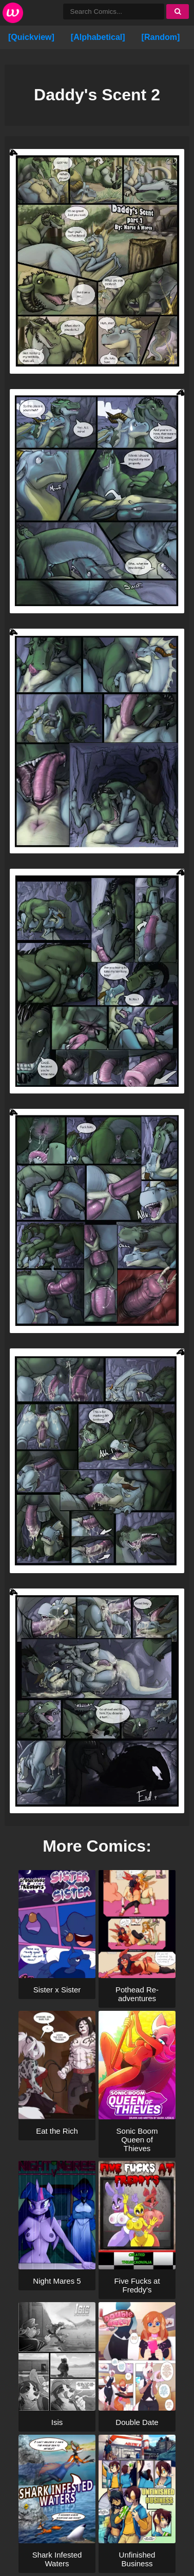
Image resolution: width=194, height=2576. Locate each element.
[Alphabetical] (98, 37)
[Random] (161, 37)
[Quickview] (31, 37)
